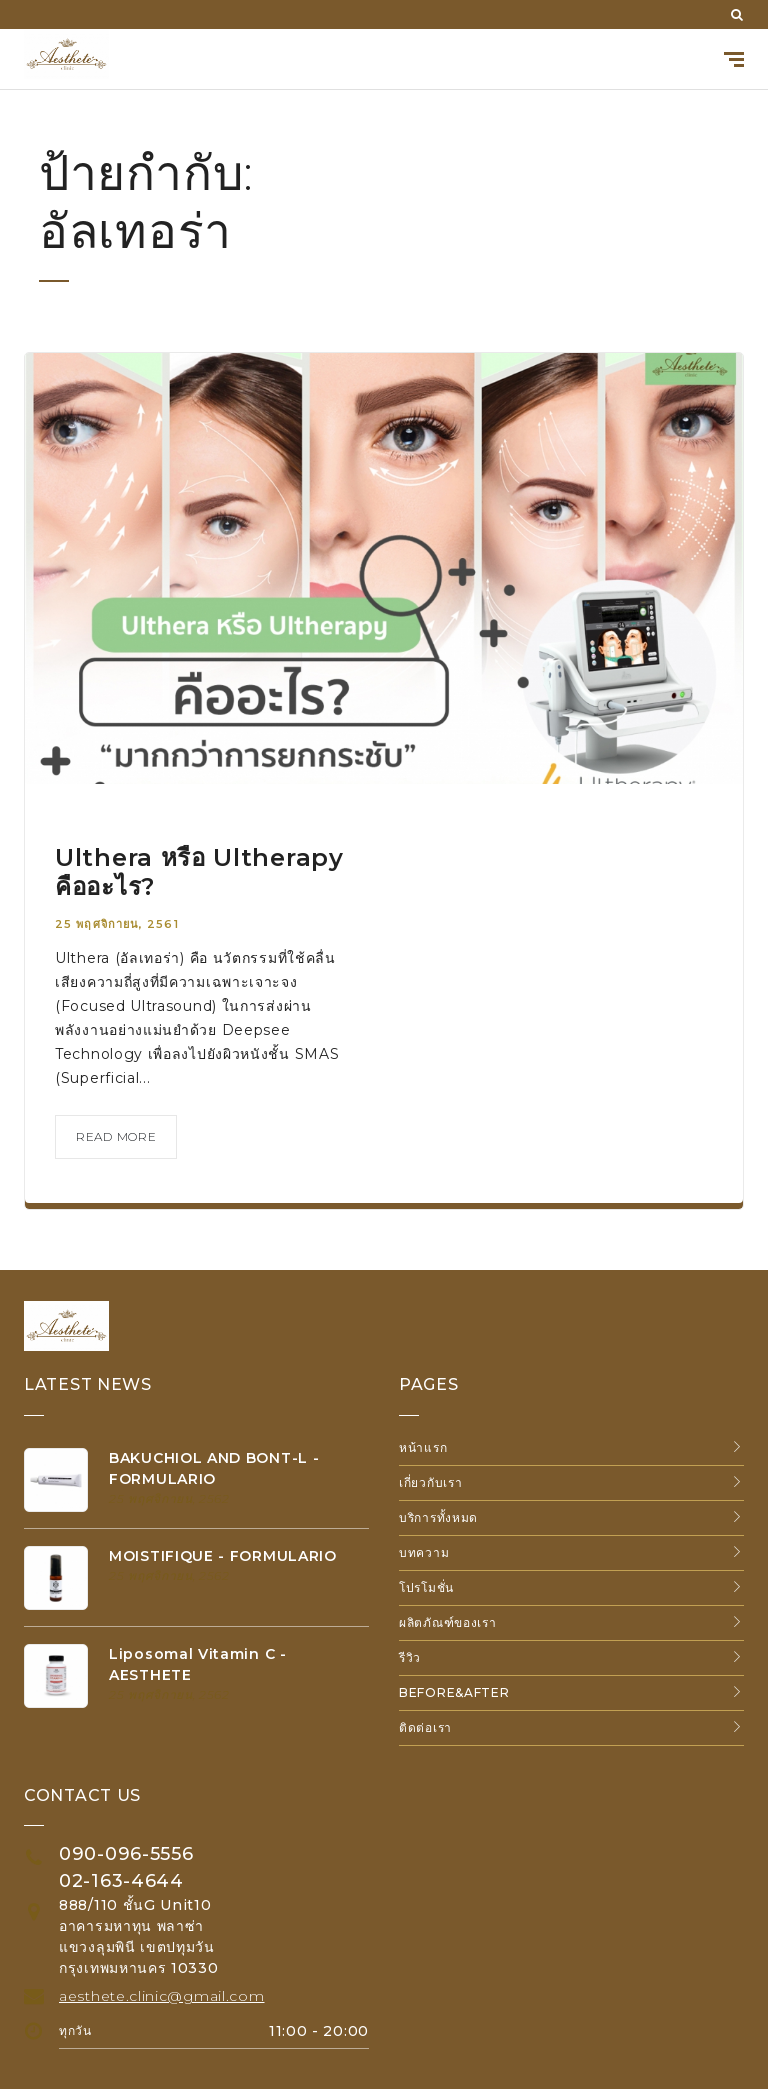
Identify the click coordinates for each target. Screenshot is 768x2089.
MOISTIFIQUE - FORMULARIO (223, 1556)
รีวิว (410, 1657)
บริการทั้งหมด (438, 1517)
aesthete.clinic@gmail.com (162, 1996)
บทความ (424, 1552)
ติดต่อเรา (425, 1727)
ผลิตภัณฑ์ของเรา (447, 1622)
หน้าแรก (423, 1447)
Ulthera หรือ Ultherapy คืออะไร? (199, 872)
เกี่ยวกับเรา (430, 1482)
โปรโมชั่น (426, 1587)
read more (116, 1136)
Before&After (454, 1692)
